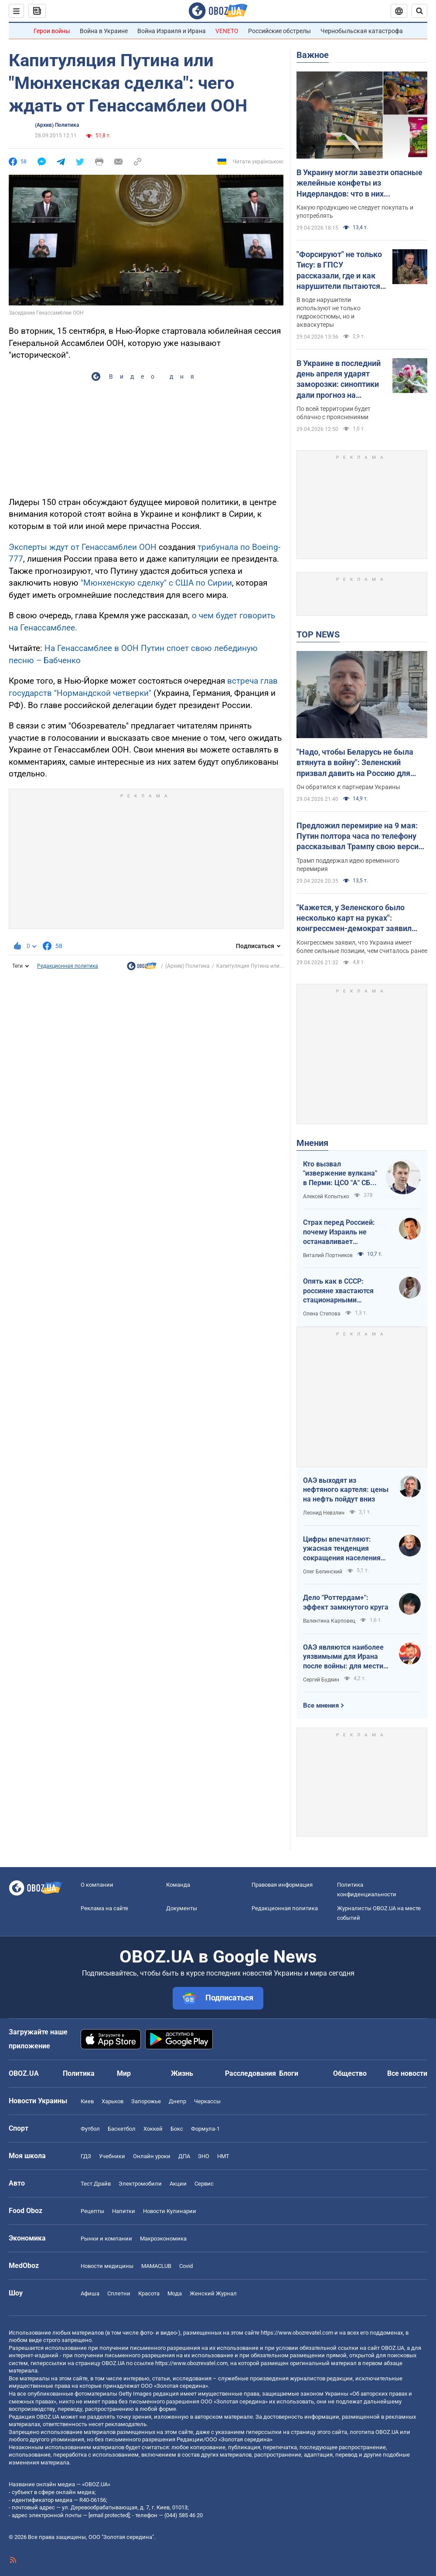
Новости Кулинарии (169, 2211)
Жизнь (182, 2073)
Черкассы (207, 2101)
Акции (178, 2183)
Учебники (112, 2156)
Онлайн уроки (151, 2156)
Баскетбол (122, 2128)
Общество (350, 2073)
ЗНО (203, 2156)
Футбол (90, 2128)
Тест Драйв (96, 2183)
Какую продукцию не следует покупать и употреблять (354, 211)
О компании (97, 1884)
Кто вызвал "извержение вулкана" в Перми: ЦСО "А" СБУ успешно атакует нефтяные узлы (340, 1174)
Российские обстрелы (279, 30)
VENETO (226, 30)
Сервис (204, 2183)
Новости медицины (107, 2266)
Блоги (288, 2073)
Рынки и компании (106, 2238)
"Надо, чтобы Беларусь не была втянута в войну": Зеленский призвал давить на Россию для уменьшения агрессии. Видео (354, 763)
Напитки (123, 2211)
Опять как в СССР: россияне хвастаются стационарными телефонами (338, 1291)
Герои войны (52, 30)
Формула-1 (205, 2128)
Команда (178, 1884)
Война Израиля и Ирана (171, 30)
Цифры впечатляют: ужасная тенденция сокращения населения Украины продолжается (342, 1549)
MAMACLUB (156, 2266)
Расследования (250, 2073)
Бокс (176, 2128)
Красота (149, 2293)
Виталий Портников (328, 1255)
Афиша (90, 2293)
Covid (186, 2266)
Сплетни (118, 2293)
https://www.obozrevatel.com (297, 2332)
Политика (79, 2073)
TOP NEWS (318, 634)
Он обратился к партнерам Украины (348, 786)
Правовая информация (282, 1884)
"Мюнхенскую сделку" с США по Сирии (156, 583)
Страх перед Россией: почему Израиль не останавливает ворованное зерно (339, 1232)
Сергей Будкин (321, 1680)
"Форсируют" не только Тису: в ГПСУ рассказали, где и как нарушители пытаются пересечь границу (339, 270)
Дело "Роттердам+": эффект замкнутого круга (345, 1602)
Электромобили (140, 2183)
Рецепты (92, 2211)
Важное (312, 55)
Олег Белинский (322, 1572)
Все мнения (321, 1705)
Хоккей (153, 2128)
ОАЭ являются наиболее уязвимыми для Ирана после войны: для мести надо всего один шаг (343, 1657)
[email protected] (109, 2515)
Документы (181, 1908)
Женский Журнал (213, 2293)
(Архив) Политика (57, 125)
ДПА (184, 2156)
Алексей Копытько (326, 1196)
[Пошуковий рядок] (419, 10)
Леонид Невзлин (323, 1513)
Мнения (312, 1143)
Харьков (112, 2101)
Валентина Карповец (329, 1621)
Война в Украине (104, 30)
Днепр (177, 2101)
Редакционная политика (67, 966)
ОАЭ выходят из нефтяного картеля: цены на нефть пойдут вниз (345, 1489)
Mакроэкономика (163, 2238)
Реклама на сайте (104, 1908)
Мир (124, 2073)
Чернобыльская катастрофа (361, 30)
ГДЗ (86, 2156)
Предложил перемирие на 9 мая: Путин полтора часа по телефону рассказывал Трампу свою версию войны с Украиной (360, 836)
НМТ (223, 2156)
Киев (87, 2101)
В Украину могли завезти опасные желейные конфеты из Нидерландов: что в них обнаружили (359, 183)
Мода (174, 2293)
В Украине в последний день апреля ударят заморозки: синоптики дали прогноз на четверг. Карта (338, 379)
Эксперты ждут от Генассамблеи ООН (83, 547)
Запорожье (146, 2101)
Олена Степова (322, 1314)
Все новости (407, 2073)
